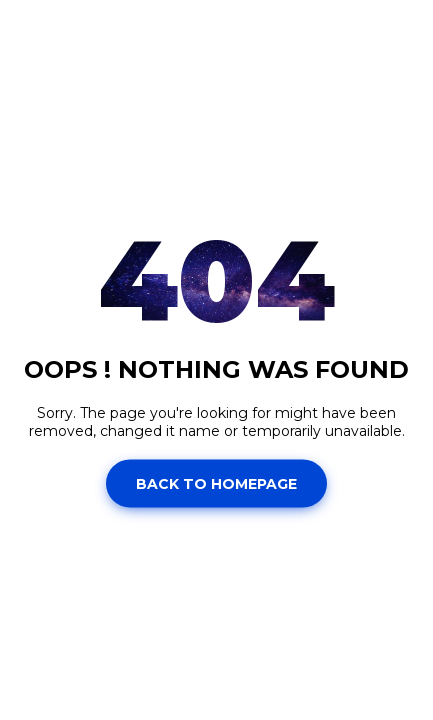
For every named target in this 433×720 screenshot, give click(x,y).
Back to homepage (216, 483)
